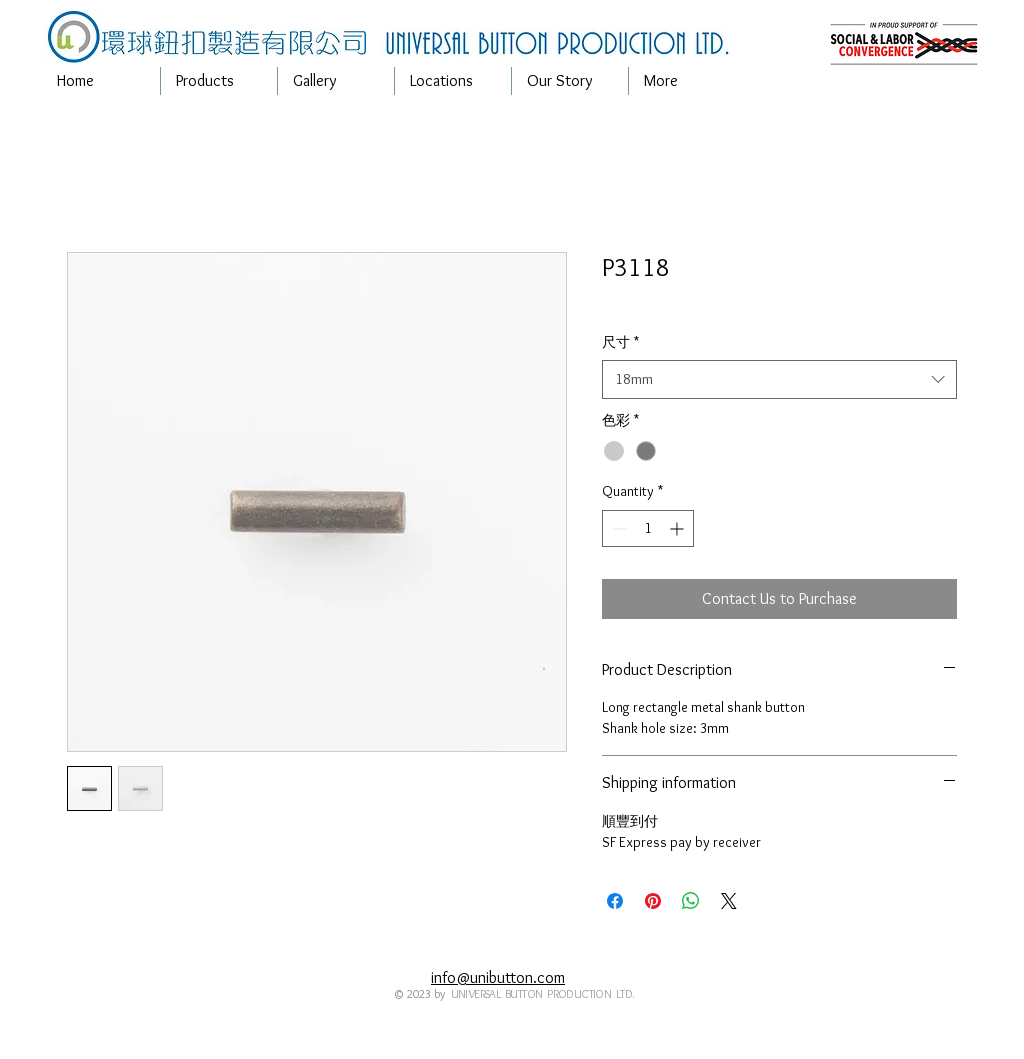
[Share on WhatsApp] (691, 901)
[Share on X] (729, 901)
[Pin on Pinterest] (653, 901)
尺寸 (620, 342)
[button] (219, 81)
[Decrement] (617, 528)
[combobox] (779, 379)
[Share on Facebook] (615, 901)
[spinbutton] (648, 528)
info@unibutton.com (498, 977)
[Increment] (678, 528)
